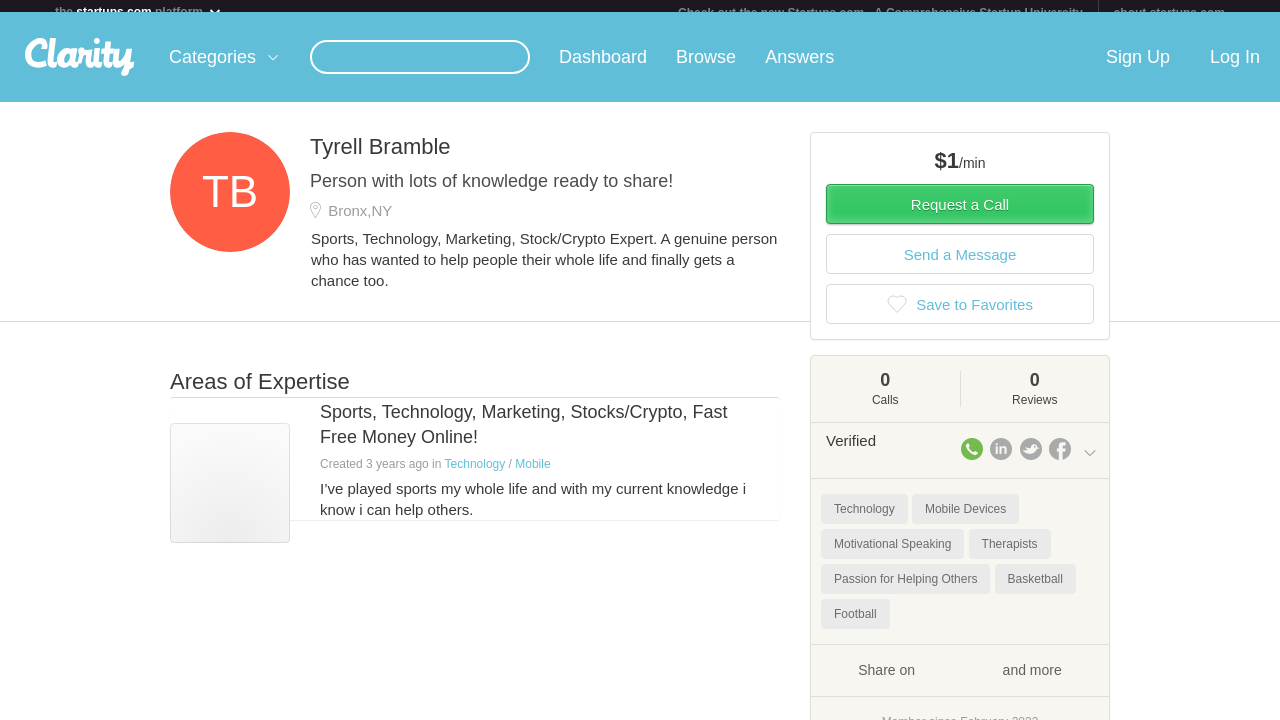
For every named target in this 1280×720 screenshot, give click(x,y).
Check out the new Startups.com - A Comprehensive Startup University (880, 13)
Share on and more (960, 681)
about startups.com (1169, 13)
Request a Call (960, 216)
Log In (1235, 69)
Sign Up (1138, 69)
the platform (139, 11)
